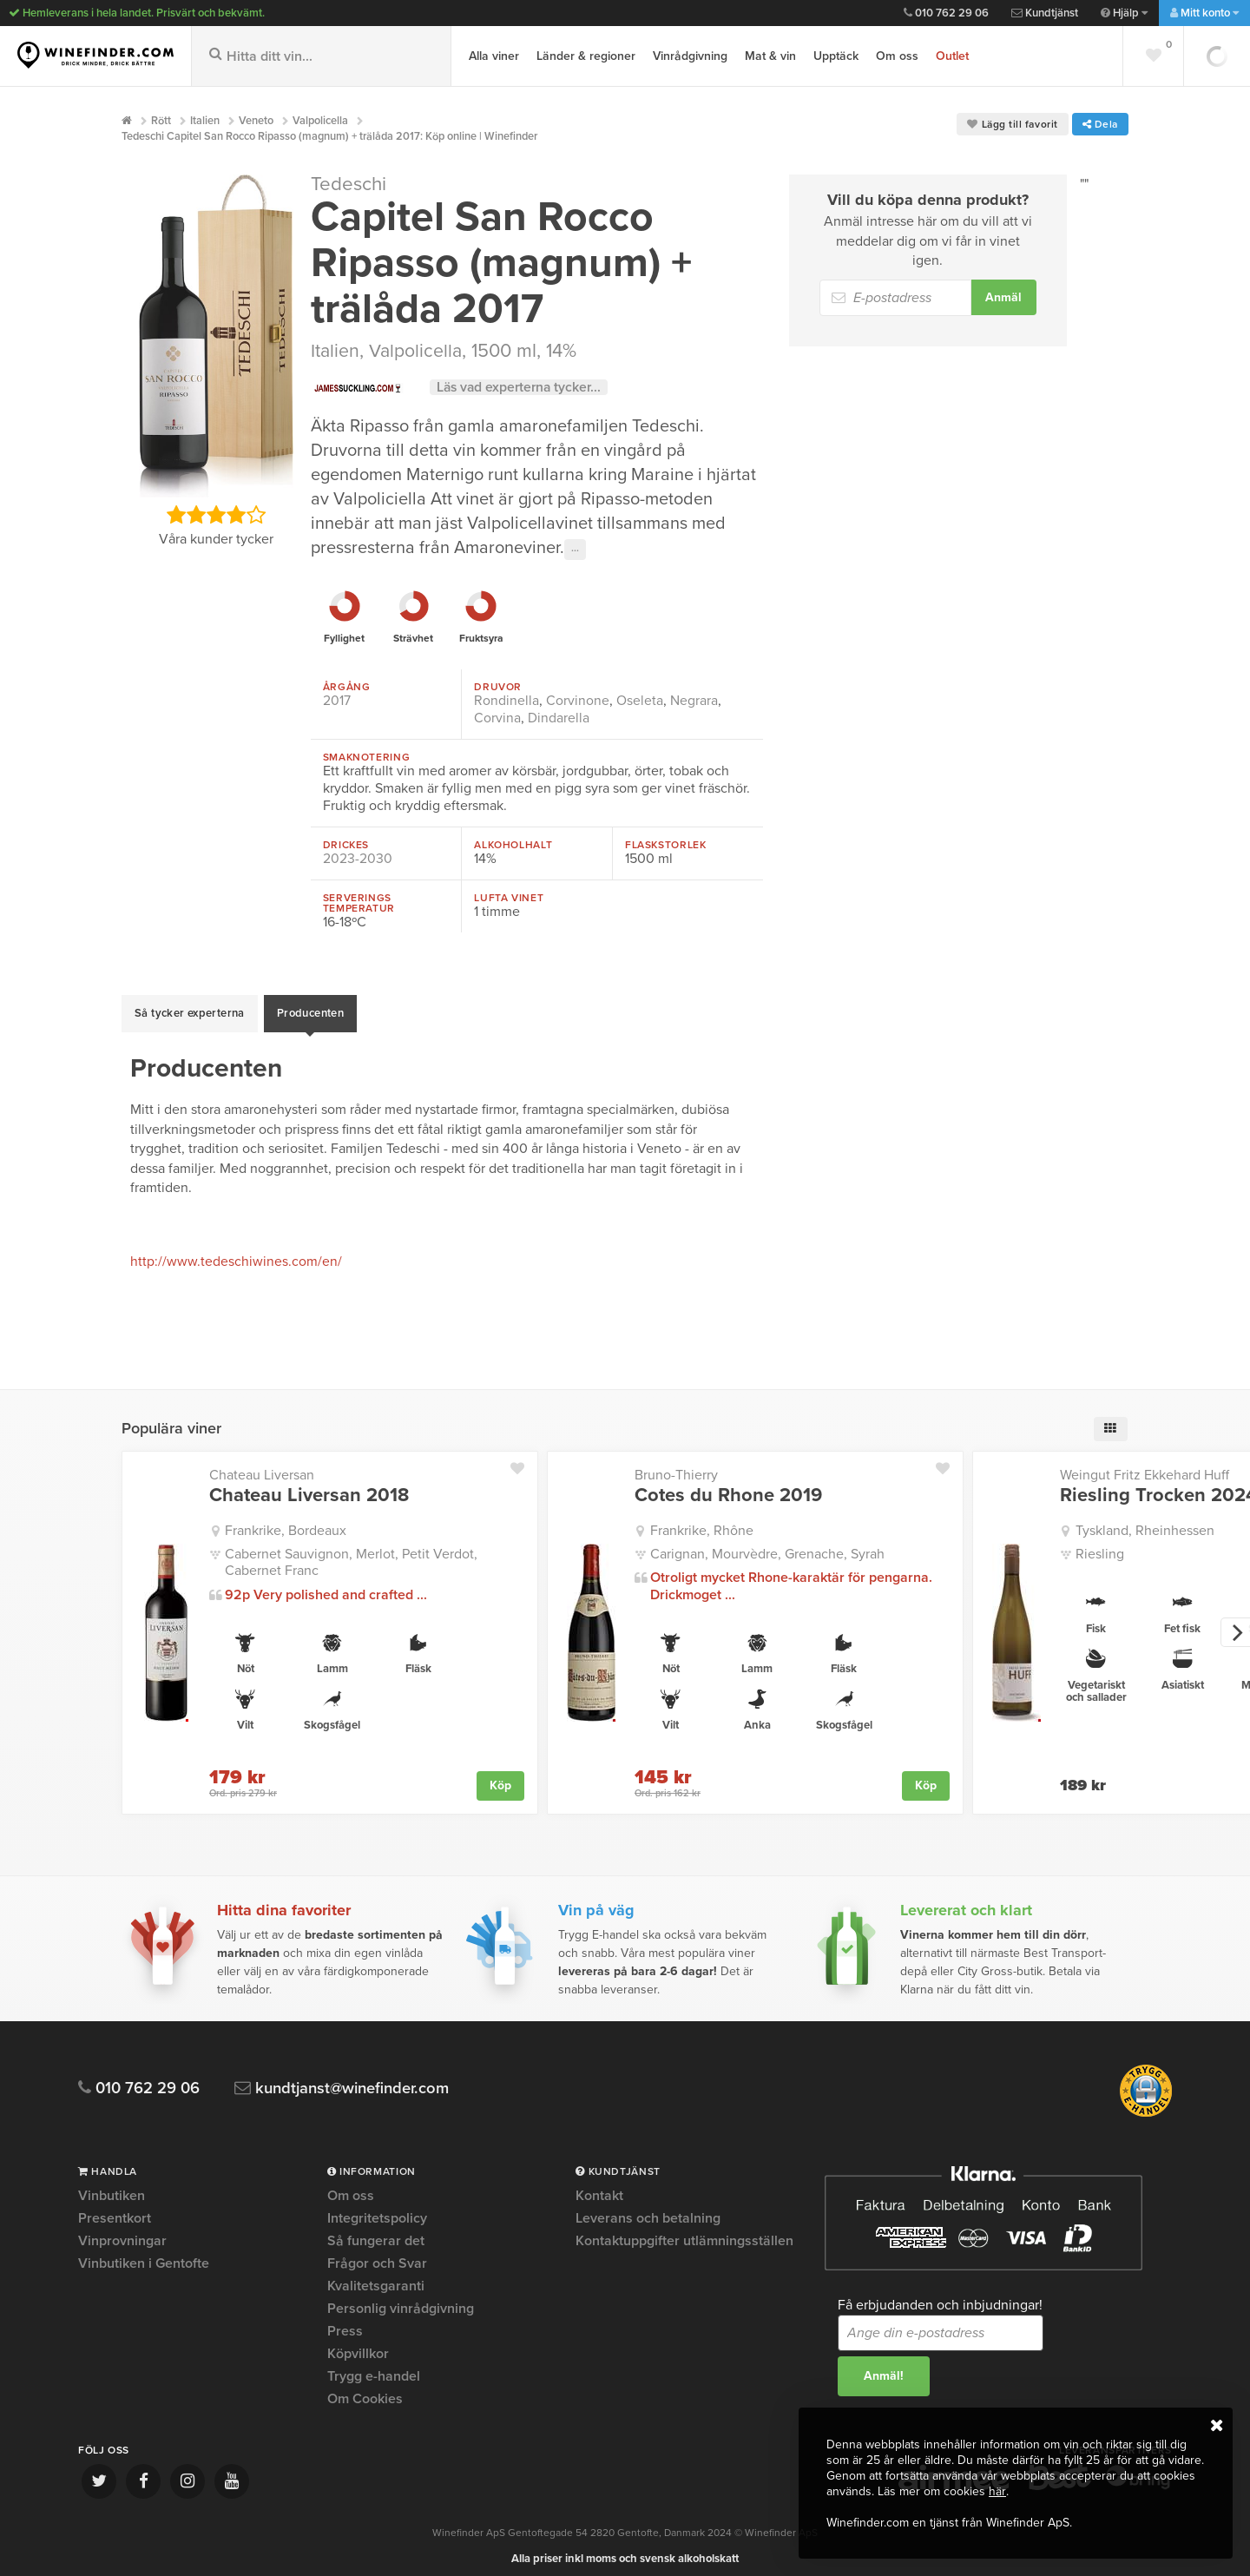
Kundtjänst (1044, 13)
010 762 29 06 (946, 13)
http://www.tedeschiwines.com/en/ (236, 1253)
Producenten (310, 1009)
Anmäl (1003, 297)
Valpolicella (418, 350)
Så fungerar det (375, 2231)
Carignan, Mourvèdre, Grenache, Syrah (767, 1544)
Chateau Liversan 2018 (309, 1485)
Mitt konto (1204, 13)
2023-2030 (357, 858)
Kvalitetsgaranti (375, 2276)
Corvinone (577, 700)
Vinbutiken (111, 2187)
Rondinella (506, 700)
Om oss (897, 56)
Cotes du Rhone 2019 (728, 1485)
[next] (1235, 1622)
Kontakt (599, 2187)
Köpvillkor (358, 2344)
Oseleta (639, 700)
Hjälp (1124, 13)
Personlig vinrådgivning (400, 2299)
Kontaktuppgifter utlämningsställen (684, 2231)
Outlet (952, 56)
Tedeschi (349, 184)
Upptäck (836, 56)
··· (575, 550)
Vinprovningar (122, 2231)
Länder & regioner (585, 56)
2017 (337, 700)
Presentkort (114, 2208)
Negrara (694, 700)
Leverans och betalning (648, 2208)
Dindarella (558, 718)
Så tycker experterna (190, 1009)
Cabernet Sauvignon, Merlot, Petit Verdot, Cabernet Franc (351, 1553)
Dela (1100, 124)
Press (345, 2321)
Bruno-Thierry (676, 1465)
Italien (335, 350)
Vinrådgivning (690, 56)
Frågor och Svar (377, 2254)
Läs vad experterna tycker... (522, 387)
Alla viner (494, 56)
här (997, 2491)
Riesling (1100, 1544)
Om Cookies (365, 2389)
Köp (500, 1776)
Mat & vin (770, 56)
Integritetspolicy (377, 2208)
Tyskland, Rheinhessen (1145, 1521)
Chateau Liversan (261, 1465)
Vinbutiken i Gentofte (143, 2254)
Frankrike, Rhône (701, 1521)
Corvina (497, 718)
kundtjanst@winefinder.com (349, 2079)
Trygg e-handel (373, 2366)
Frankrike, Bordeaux (285, 1521)
